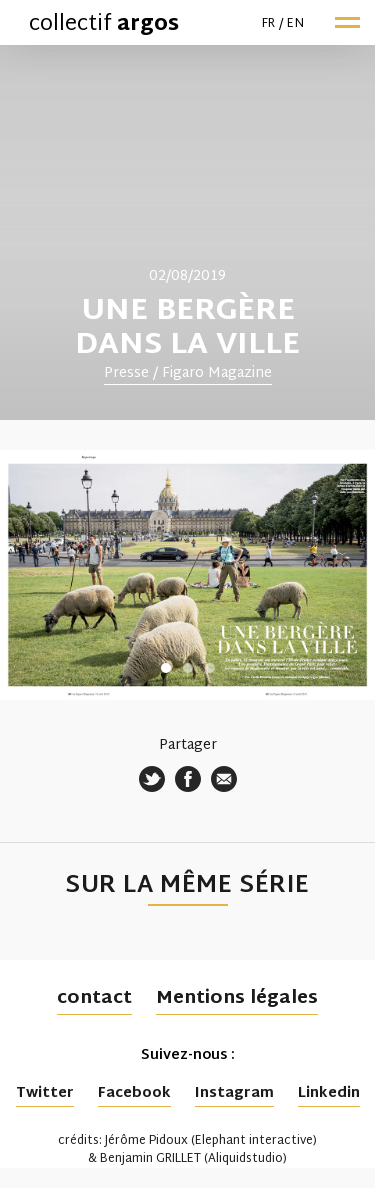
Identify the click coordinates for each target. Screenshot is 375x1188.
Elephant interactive (254, 1141)
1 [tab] (166, 668)
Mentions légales (237, 998)
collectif (104, 25)
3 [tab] (210, 668)
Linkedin (329, 1093)
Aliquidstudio (245, 1159)
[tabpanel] (187, 232)
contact (94, 998)
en (295, 24)
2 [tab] (188, 668)
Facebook (134, 1093)
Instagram (234, 1093)
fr (269, 24)
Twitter (45, 1093)
